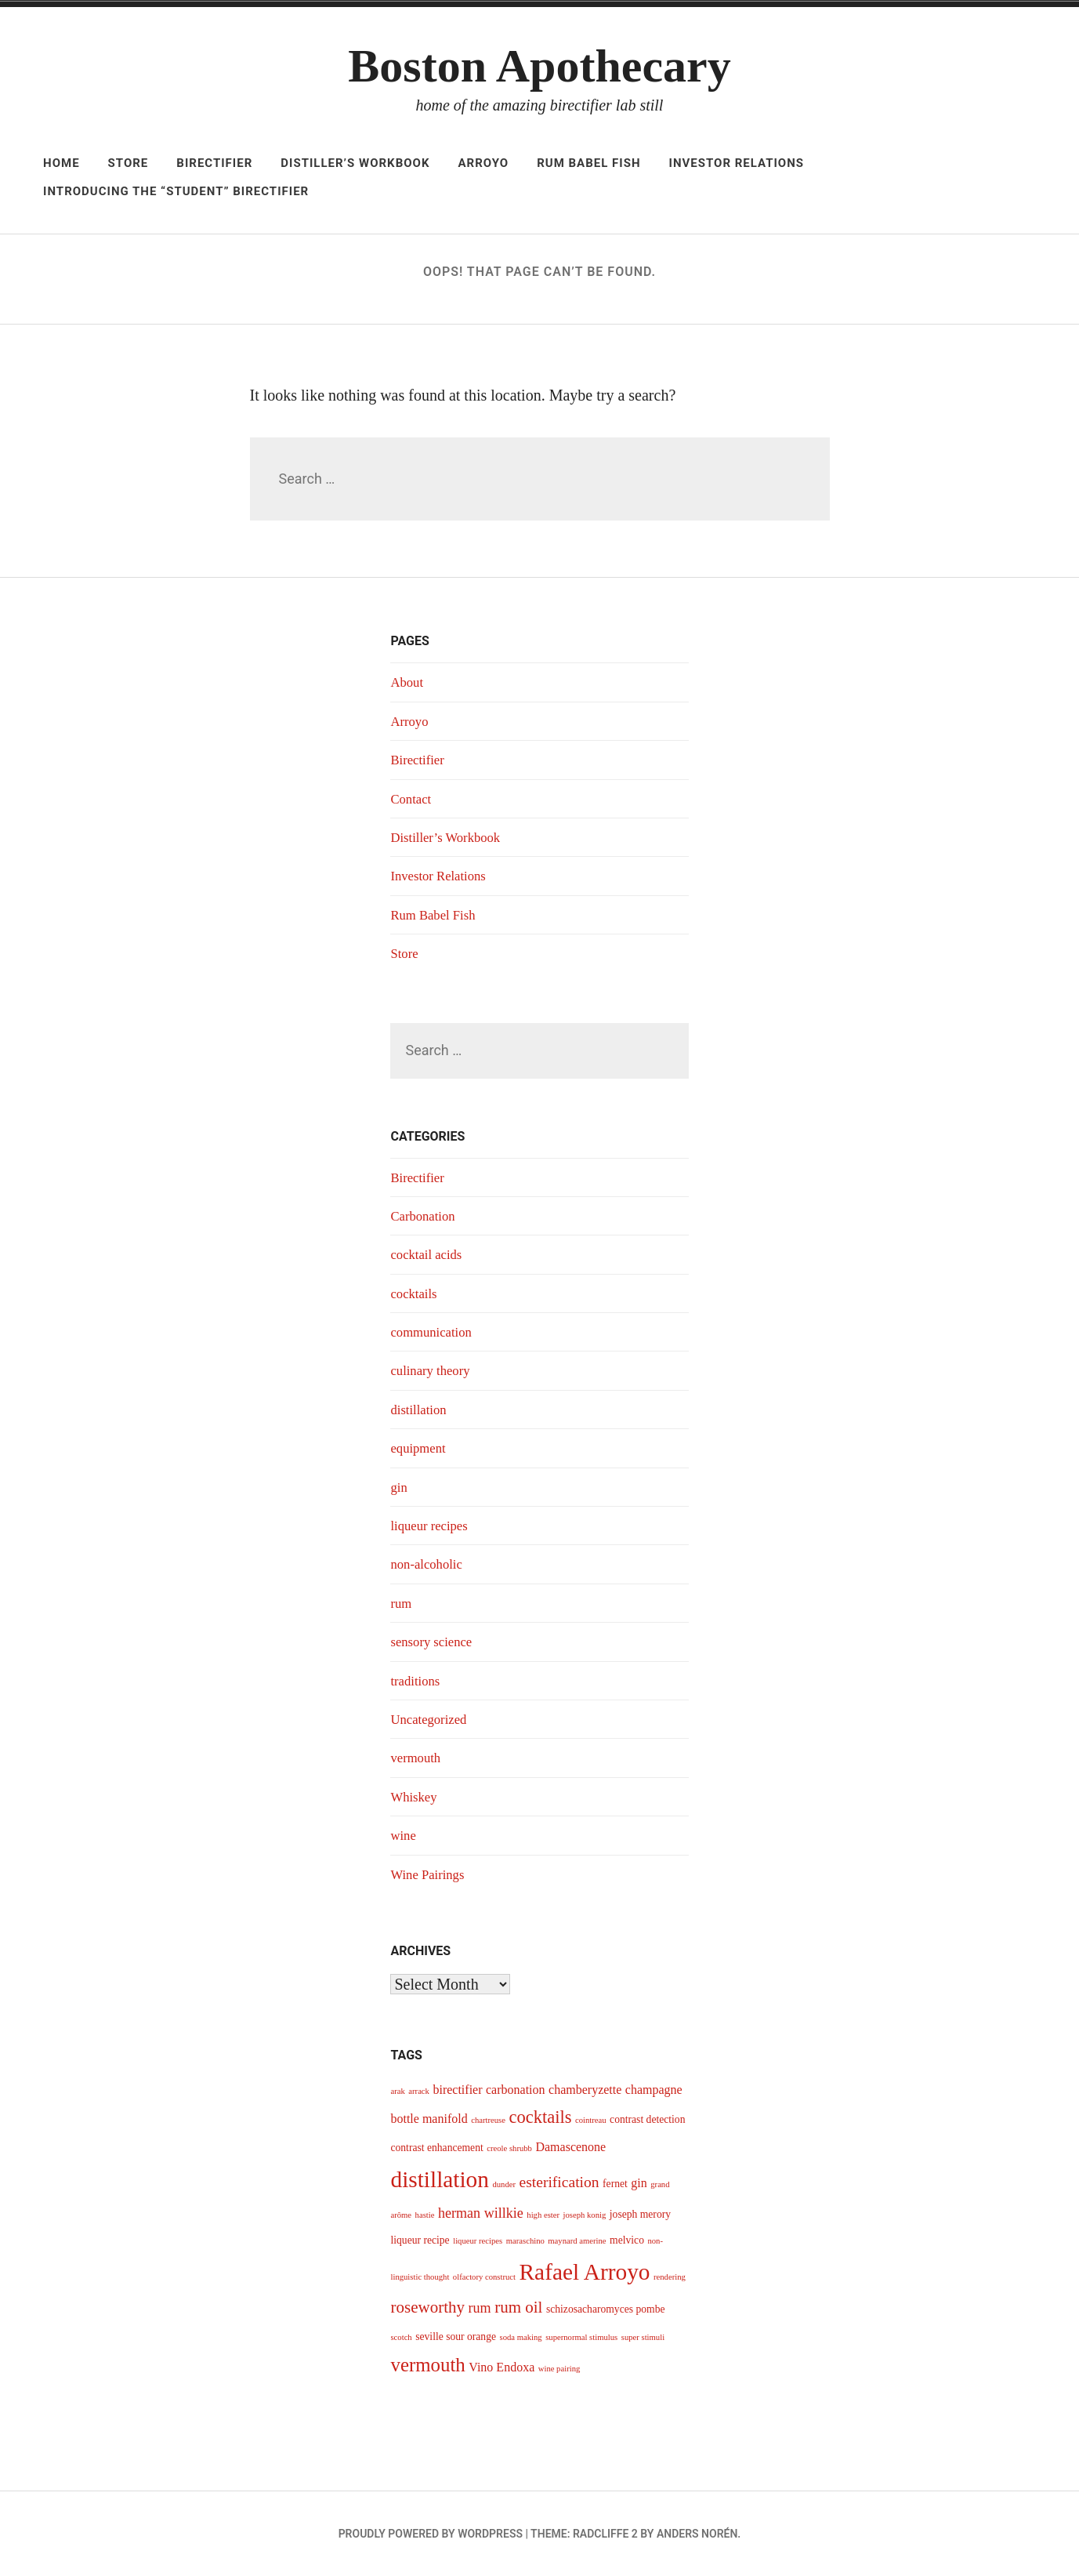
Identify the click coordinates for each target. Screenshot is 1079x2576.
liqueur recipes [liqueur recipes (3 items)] (477, 2241)
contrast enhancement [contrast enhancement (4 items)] (436, 2147)
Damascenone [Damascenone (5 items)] (570, 2146)
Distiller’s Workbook (355, 163)
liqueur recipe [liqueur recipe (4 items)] (419, 2240)
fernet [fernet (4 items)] (615, 2184)
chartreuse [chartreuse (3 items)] (488, 2120)
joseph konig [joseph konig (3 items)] (584, 2215)
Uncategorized (431, 1719)
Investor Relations (737, 163)
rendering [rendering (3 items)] (670, 2277)
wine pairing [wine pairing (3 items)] (559, 2368)
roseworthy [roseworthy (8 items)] (427, 2307)
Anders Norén (697, 2533)
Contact (412, 799)
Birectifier (214, 163)
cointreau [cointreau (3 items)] (590, 2120)
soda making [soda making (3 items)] (521, 2337)
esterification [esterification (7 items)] (559, 2182)
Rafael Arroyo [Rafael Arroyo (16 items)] (585, 2271)
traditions (417, 1681)
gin (399, 1487)
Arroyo (483, 163)
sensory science (434, 1641)
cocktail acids (428, 1254)
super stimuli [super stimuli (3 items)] (642, 2337)
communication (434, 1332)
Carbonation (425, 1216)
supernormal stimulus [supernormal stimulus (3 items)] (581, 2337)
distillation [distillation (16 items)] (439, 2179)
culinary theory (433, 1370)
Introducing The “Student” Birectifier (176, 191)
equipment (420, 1448)
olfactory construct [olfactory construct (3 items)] (484, 2277)
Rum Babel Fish (588, 163)
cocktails (415, 1293)
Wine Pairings (430, 1874)
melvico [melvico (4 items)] (627, 2240)
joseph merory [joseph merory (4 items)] (640, 2214)
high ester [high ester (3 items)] (543, 2215)
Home (61, 163)
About (407, 682)
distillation (420, 1409)
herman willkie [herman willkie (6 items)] (480, 2213)
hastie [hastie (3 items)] (425, 2215)
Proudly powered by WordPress (431, 2533)
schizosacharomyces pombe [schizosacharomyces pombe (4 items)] (605, 2309)
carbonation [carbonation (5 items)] (515, 2089)
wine (404, 1835)
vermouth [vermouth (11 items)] (427, 2364)
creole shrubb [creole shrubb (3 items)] (509, 2148)
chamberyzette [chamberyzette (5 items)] (585, 2089)
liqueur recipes (431, 1525)
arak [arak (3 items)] (397, 2091)
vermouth (417, 1757)
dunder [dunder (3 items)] (504, 2184)
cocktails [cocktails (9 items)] (540, 2117)
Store (128, 163)
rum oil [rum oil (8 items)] (518, 2307)
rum (401, 1603)
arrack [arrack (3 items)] (418, 2091)
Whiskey (415, 1797)
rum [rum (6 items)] (480, 2308)
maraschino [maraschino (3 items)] (525, 2241)
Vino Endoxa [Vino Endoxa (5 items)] (501, 2367)
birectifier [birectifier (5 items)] (457, 2089)
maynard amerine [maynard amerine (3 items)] (577, 2241)
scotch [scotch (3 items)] (400, 2337)
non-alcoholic (429, 1564)
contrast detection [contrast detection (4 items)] (647, 2119)
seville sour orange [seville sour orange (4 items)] (455, 2336)
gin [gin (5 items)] (638, 2183)
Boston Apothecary (539, 66)
